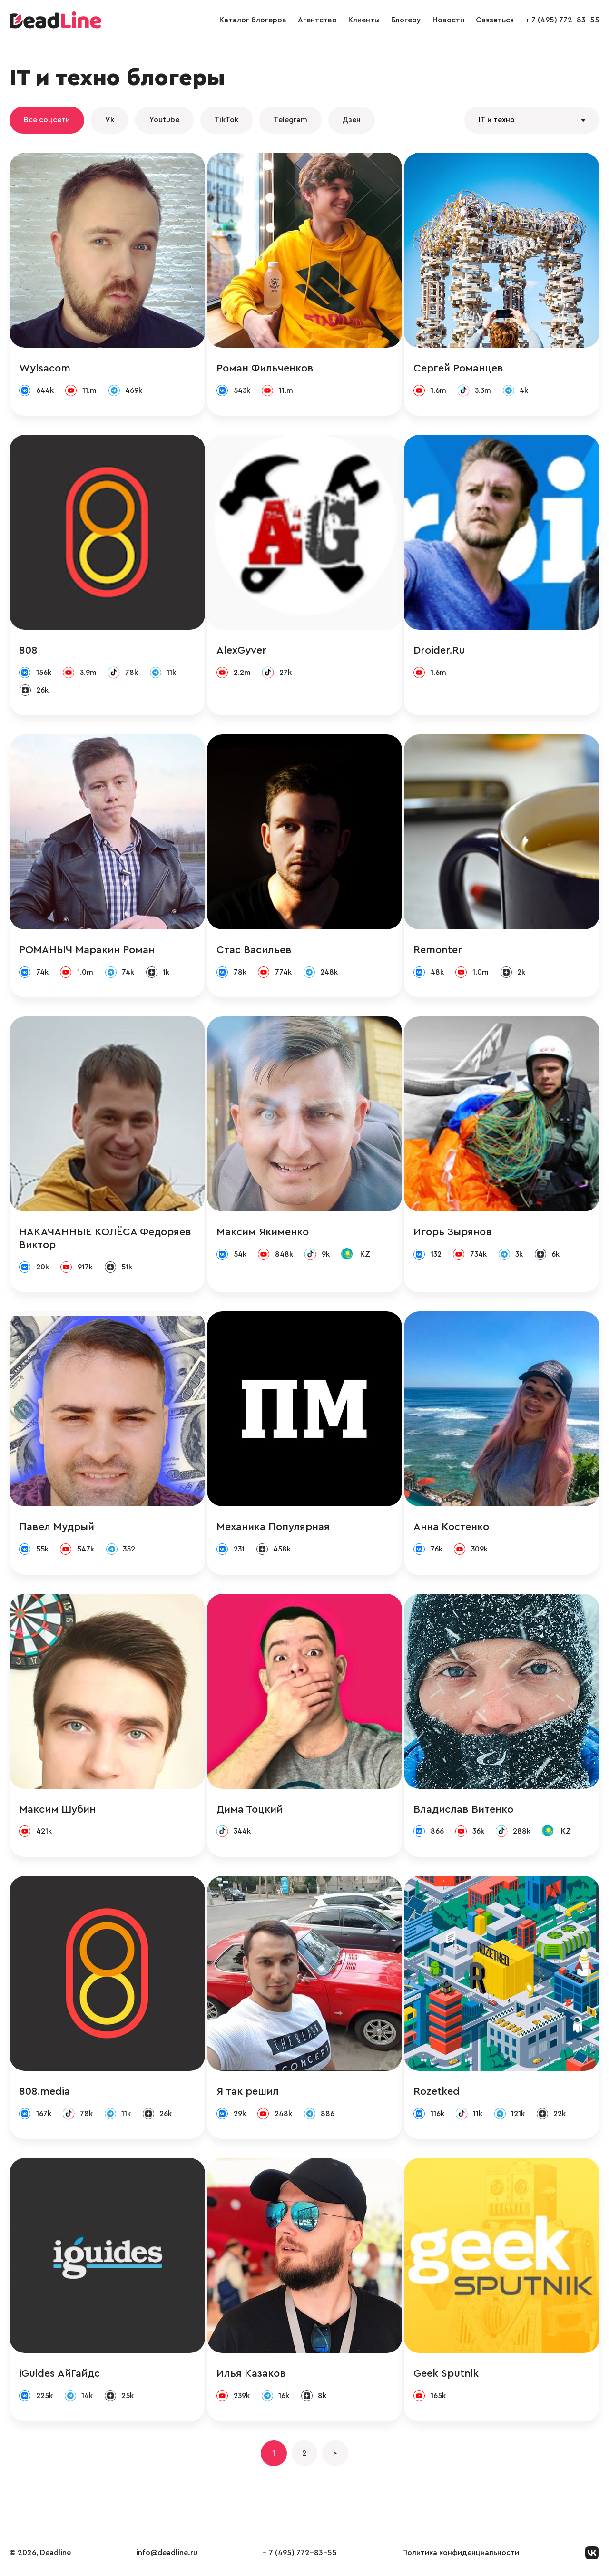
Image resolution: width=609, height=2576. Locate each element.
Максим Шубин (57, 1811)
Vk (109, 120)
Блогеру (406, 20)
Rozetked (437, 2093)
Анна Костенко (452, 1528)
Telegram (290, 120)
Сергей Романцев (459, 368)
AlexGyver (241, 650)
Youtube (164, 120)
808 (28, 650)
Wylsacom (44, 368)
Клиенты (364, 20)
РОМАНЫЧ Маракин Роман (87, 951)
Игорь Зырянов (453, 1233)
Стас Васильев (254, 951)
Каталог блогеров (252, 20)
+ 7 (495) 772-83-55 (562, 20)
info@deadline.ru (166, 2556)
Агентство (317, 20)
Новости (448, 20)
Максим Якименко (262, 1233)
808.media (44, 2093)
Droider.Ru (439, 650)
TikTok (226, 120)
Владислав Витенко (464, 1811)
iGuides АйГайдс (59, 2376)
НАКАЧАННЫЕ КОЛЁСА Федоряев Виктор (105, 1239)
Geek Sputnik (446, 2376)
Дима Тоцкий (249, 1811)
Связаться (495, 20)
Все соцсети (47, 120)
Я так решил (247, 2093)
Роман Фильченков (265, 368)
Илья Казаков (251, 2376)
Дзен (352, 120)
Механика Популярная (273, 1528)
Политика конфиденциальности (460, 2556)
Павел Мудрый (56, 1528)
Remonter (438, 951)
